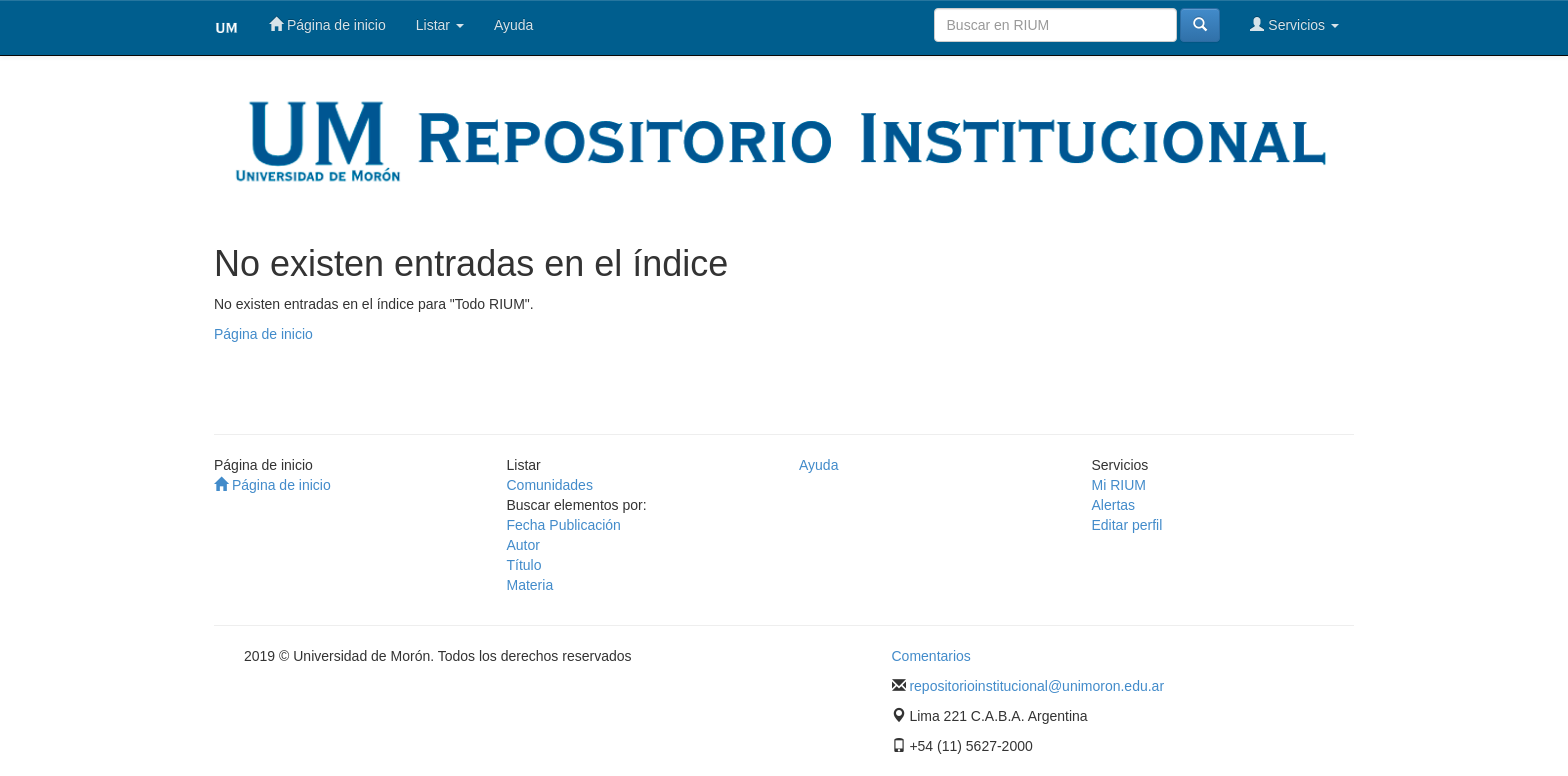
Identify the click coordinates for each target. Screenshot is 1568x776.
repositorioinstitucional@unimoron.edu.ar (1036, 686)
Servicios (1294, 24)
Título (524, 565)
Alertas (1114, 505)
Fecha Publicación (564, 525)
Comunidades (550, 485)
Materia (530, 585)
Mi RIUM (1119, 485)
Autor (523, 545)
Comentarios (931, 656)
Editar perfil (1127, 525)
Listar (440, 25)
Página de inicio (327, 24)
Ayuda (513, 25)
